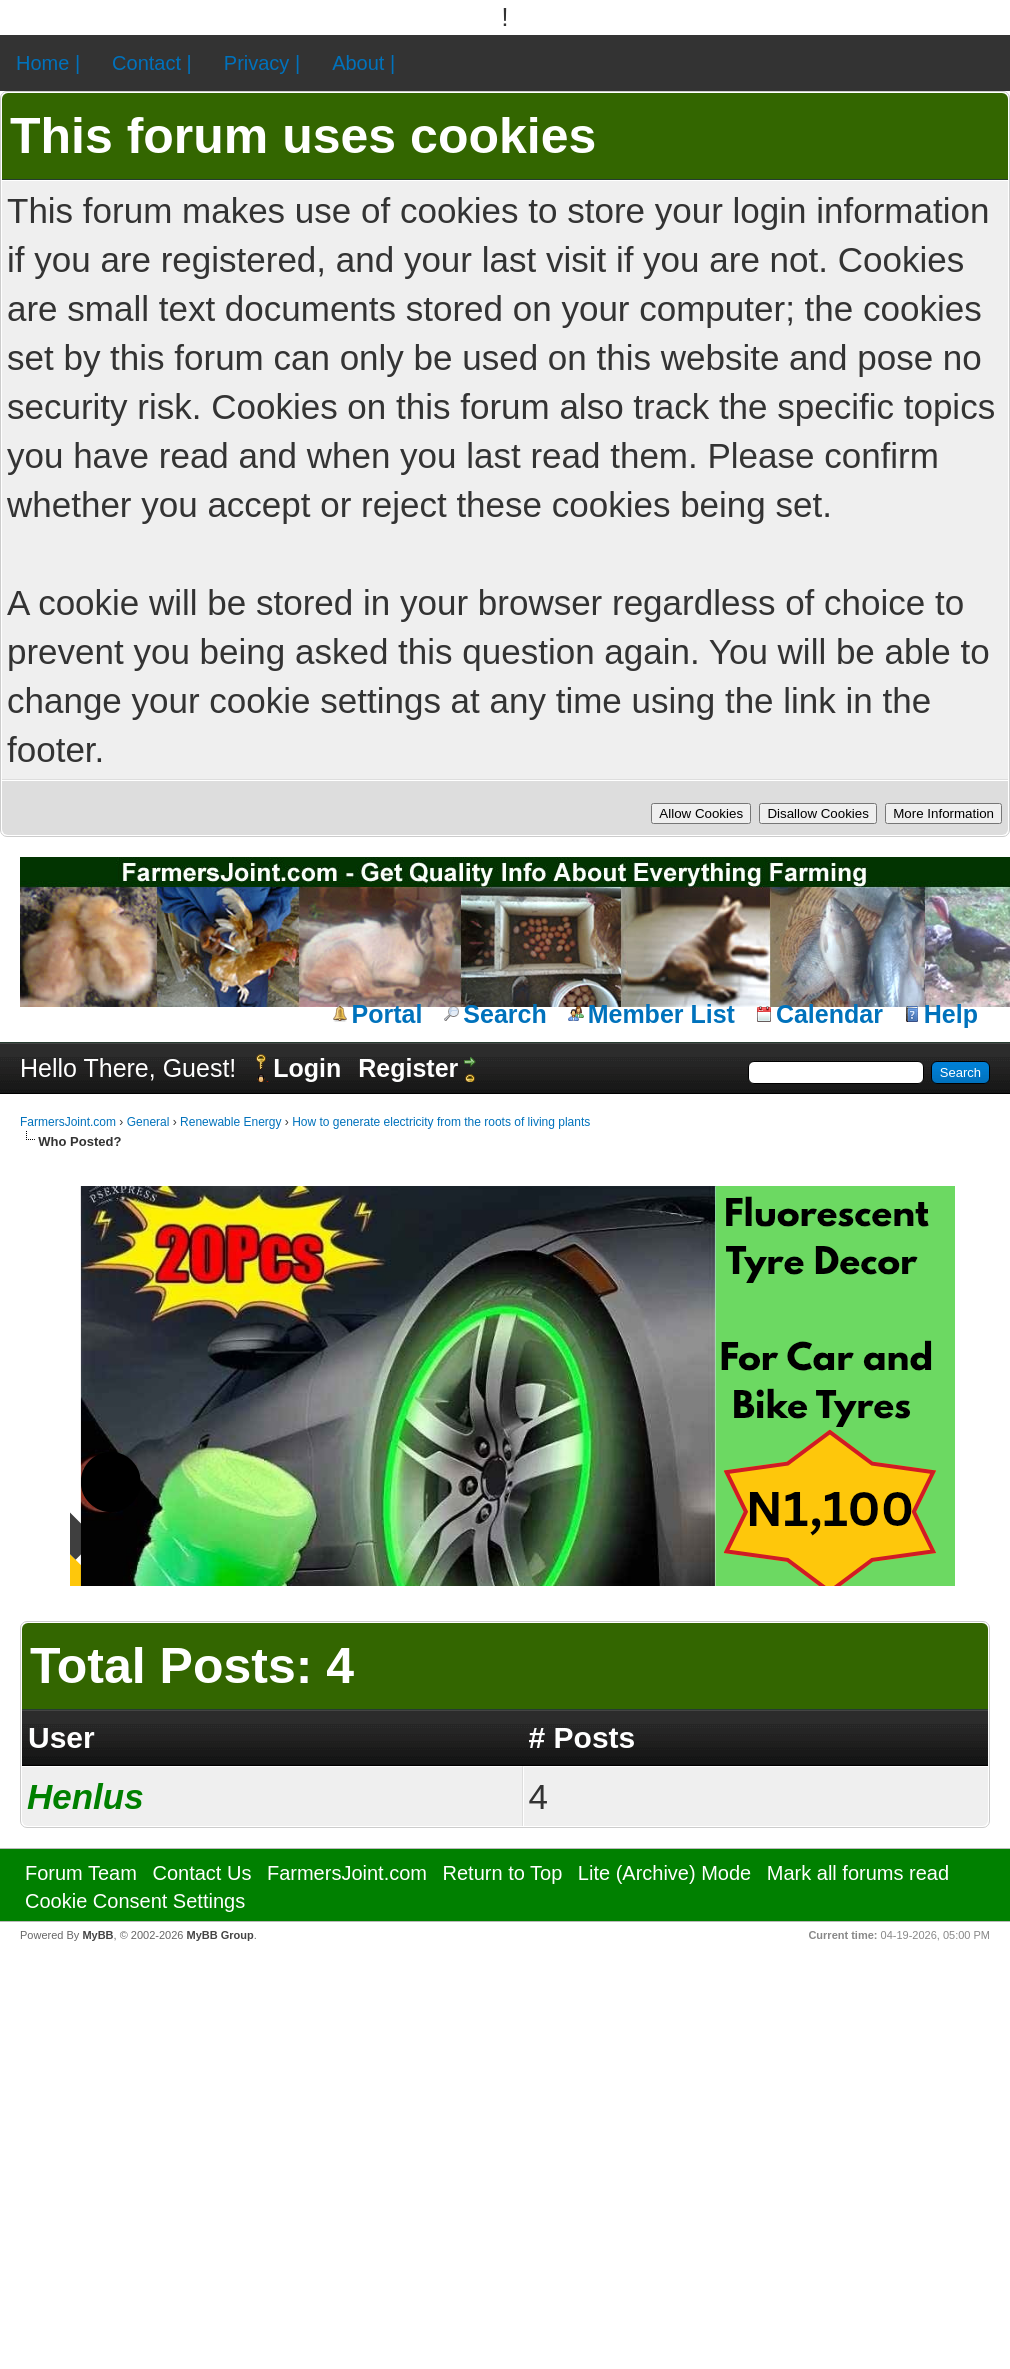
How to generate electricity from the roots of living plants (441, 1122)
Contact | (152, 63)
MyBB (97, 1935)
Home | (48, 63)
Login (307, 1068)
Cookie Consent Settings (135, 1901)
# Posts (582, 1737)
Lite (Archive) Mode (664, 1873)
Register (408, 1068)
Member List (661, 1014)
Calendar (829, 1014)
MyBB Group (219, 1935)
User (61, 1737)
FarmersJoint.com (68, 1122)
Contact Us (201, 1873)
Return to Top (503, 1873)
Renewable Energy (230, 1122)
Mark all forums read (858, 1873)
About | (363, 63)
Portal (387, 1014)
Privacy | (262, 63)
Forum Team (81, 1873)
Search (504, 1014)
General (148, 1122)
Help (951, 1014)
